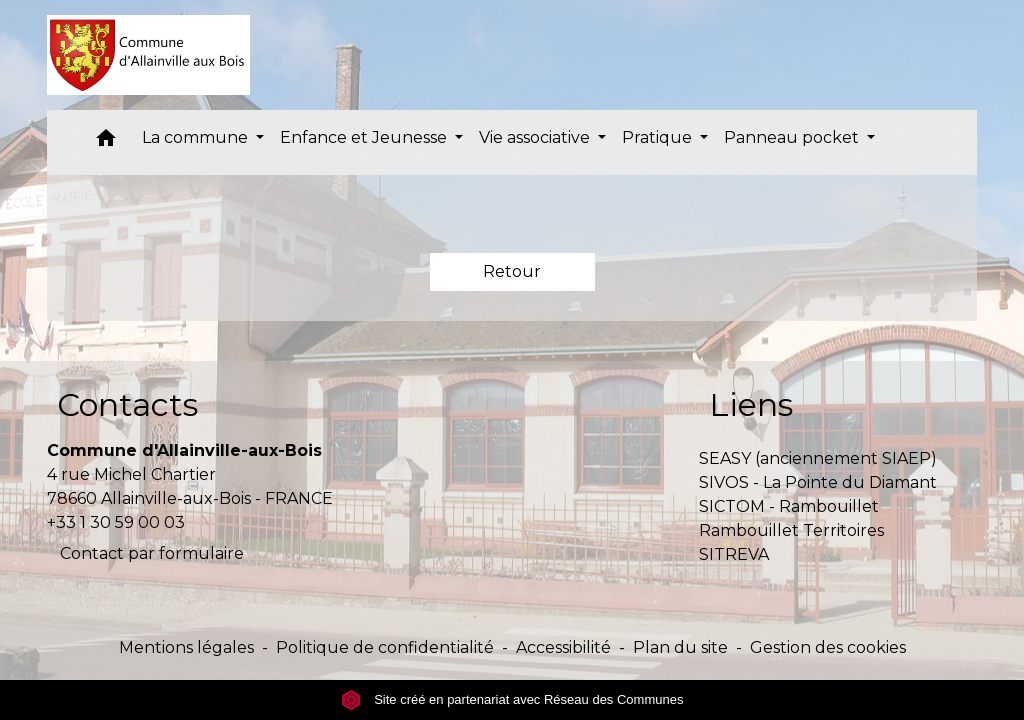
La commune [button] (197, 137)
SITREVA (734, 554)
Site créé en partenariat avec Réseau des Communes (512, 699)
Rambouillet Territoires (791, 530)
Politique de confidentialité (385, 647)
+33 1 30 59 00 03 (116, 522)
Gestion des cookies (828, 647)
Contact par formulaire (152, 553)
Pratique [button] (659, 137)
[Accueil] (148, 55)
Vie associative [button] (536, 137)
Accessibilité (563, 647)
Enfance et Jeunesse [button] (365, 137)
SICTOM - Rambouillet (789, 506)
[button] (106, 142)
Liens (751, 404)
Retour (512, 271)
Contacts (127, 404)
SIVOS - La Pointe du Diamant (818, 482)
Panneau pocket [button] (793, 137)
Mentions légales (186, 647)
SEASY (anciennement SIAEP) (818, 458)
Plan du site (680, 647)
